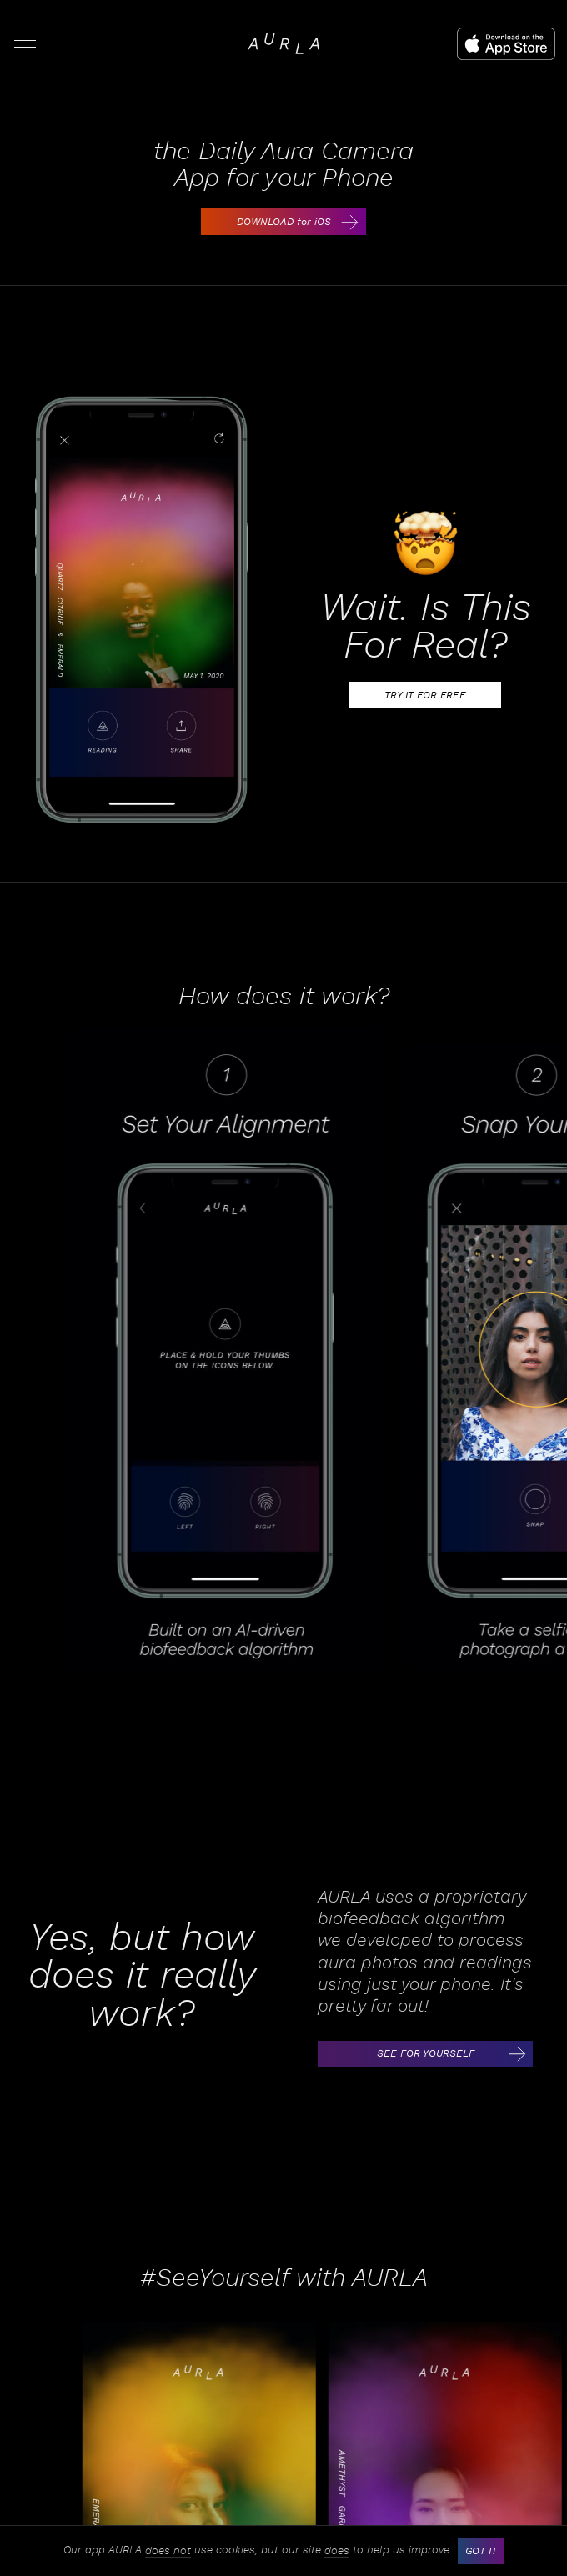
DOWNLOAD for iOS (300, 221)
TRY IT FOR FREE (441, 695)
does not (168, 2551)
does (336, 2551)
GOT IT (481, 2551)
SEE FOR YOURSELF (454, 2054)
